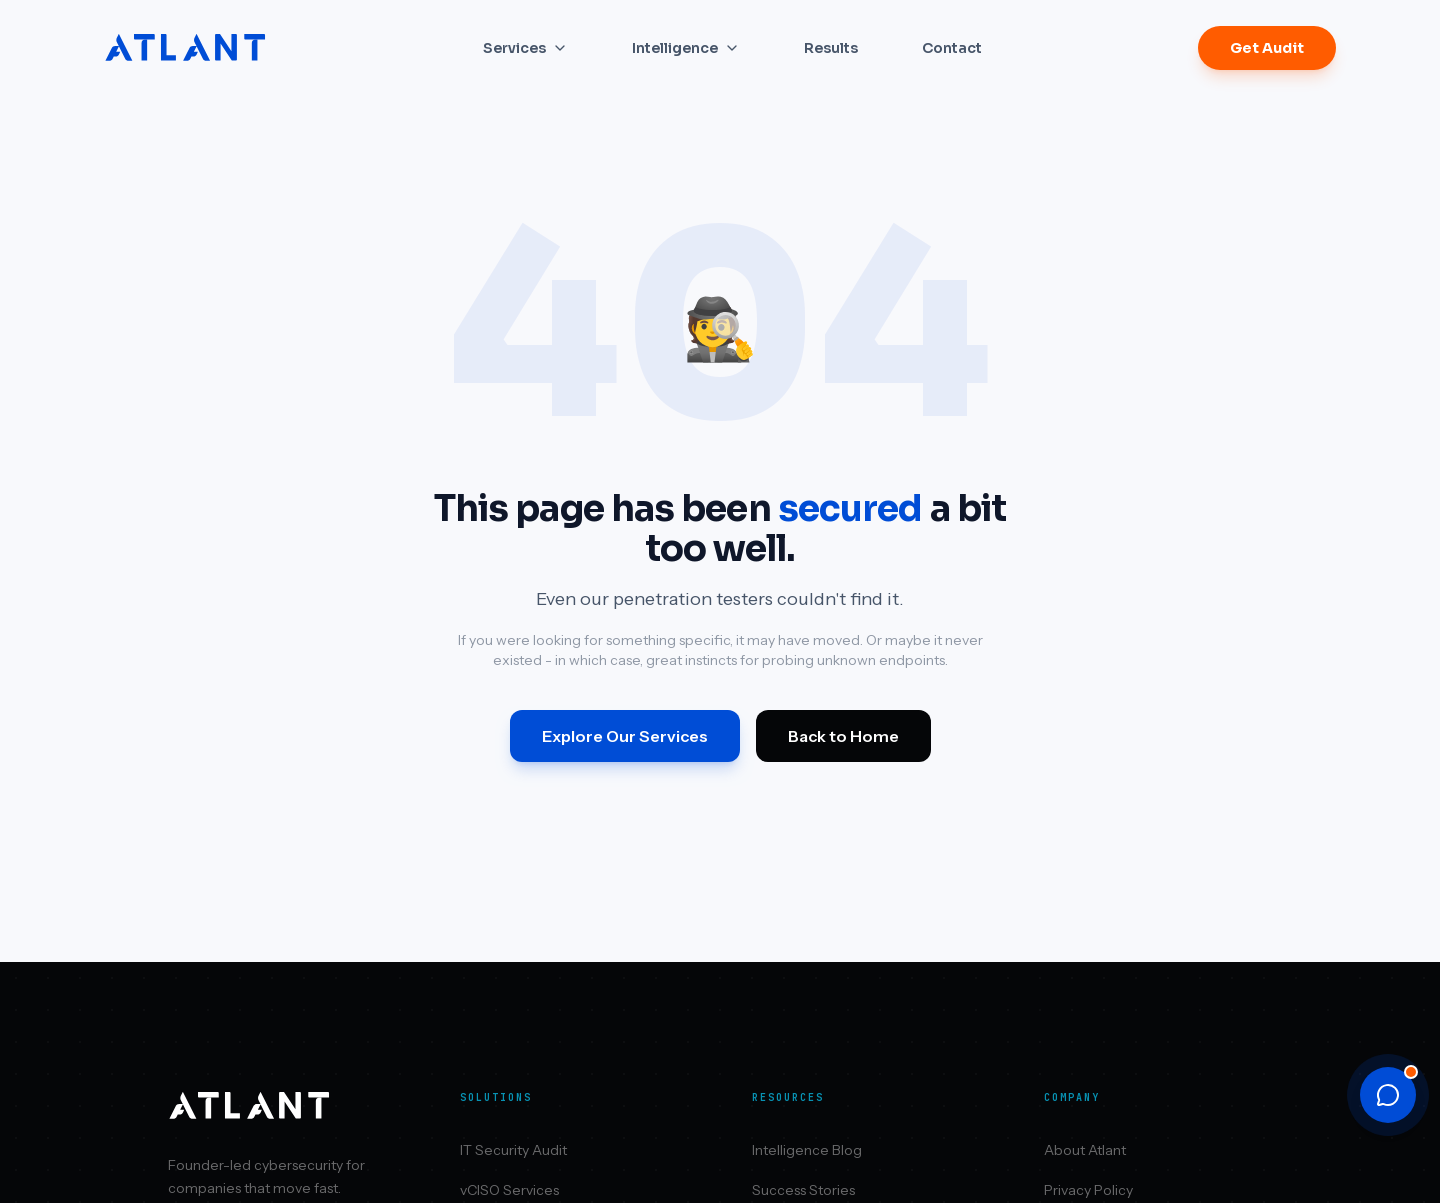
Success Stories (803, 1190)
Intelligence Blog (807, 1150)
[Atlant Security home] (186, 48)
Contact (952, 48)
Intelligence (686, 48)
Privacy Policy (1088, 1190)
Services (525, 48)
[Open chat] (1388, 1095)
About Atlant (1085, 1150)
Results (831, 48)
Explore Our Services (625, 736)
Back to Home (843, 736)
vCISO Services (509, 1190)
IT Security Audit (513, 1150)
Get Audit (1267, 48)
